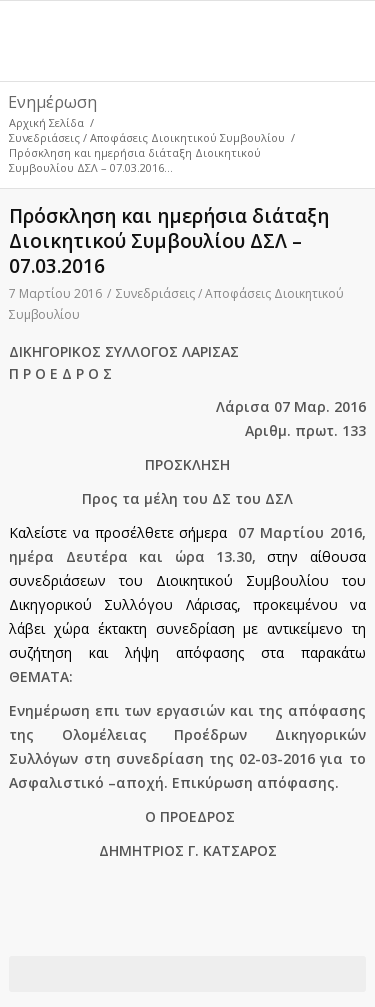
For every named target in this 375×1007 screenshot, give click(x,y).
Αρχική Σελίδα (46, 122)
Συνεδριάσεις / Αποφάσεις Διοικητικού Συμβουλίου (147, 137)
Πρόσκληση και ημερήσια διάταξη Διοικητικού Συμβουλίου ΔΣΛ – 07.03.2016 (169, 241)
